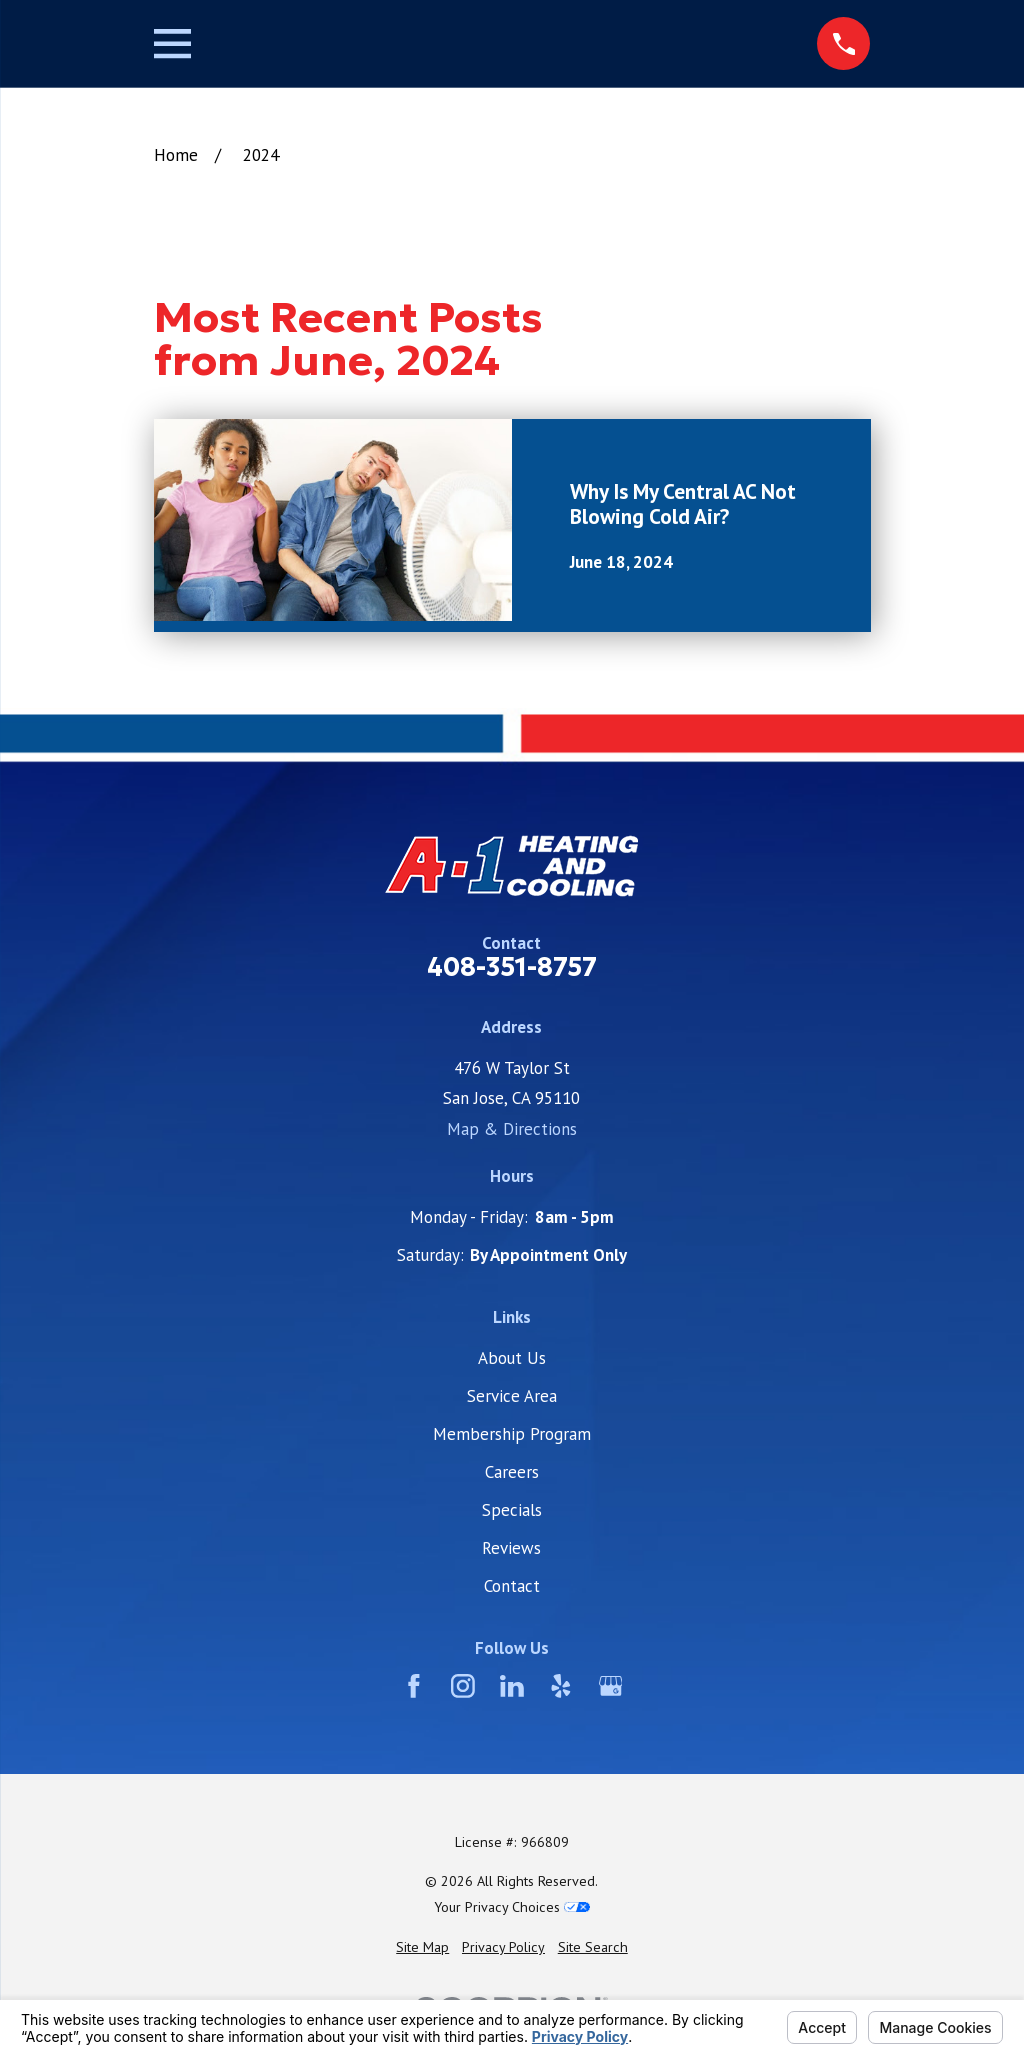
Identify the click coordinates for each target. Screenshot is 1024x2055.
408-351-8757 (512, 968)
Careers (512, 1472)
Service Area (512, 1396)
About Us (512, 1358)
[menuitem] (422, 1948)
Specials (512, 1510)
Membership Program (512, 1434)
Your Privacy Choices (512, 1907)
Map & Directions (512, 1129)
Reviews (511, 1548)
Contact (512, 1586)
